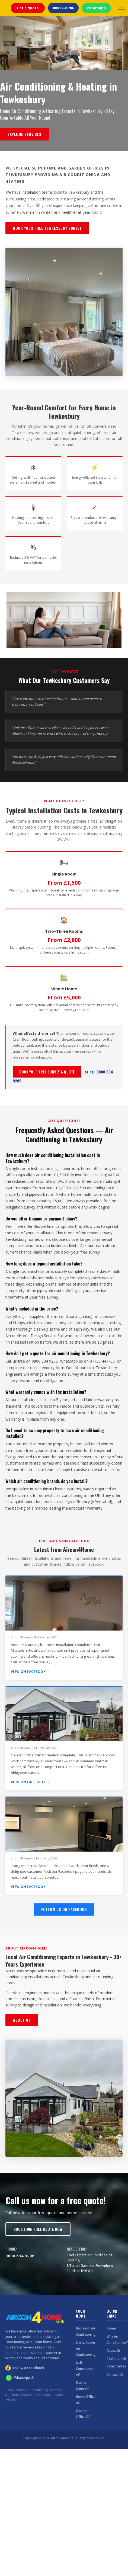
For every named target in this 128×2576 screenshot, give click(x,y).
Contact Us (115, 2374)
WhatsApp (96, 7)
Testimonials (117, 2358)
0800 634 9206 (19, 2255)
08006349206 (63, 7)
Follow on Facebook (24, 2368)
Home (111, 2328)
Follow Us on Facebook (64, 1909)
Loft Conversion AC (84, 2368)
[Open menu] (121, 8)
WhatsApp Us (19, 2377)
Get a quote (28, 7)
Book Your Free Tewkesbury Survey (47, 228)
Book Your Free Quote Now (38, 2229)
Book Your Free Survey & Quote (47, 1072)
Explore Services (24, 134)
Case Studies (116, 2366)
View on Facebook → (30, 1671)
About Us (22, 2020)
